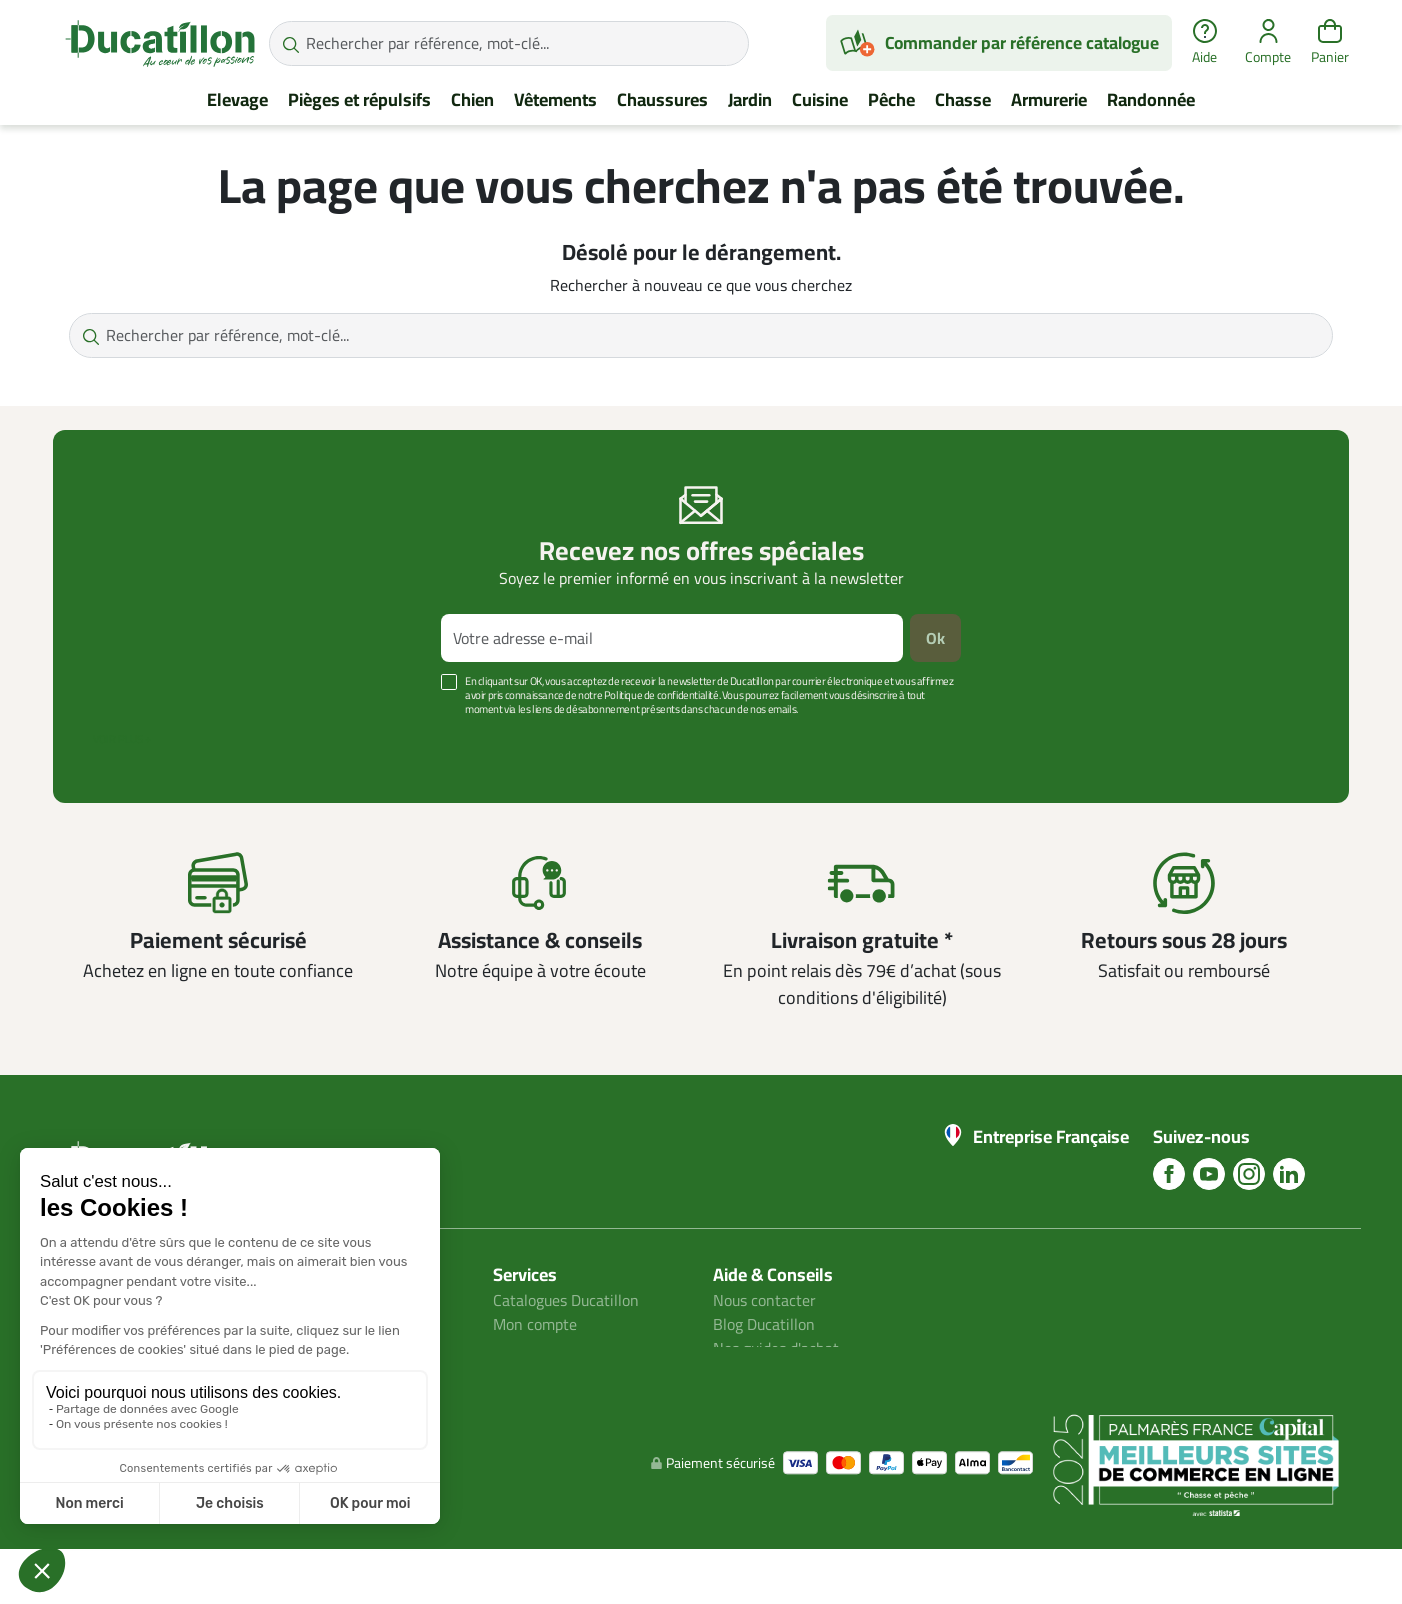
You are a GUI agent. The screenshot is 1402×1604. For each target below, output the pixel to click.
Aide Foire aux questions (796, 1372)
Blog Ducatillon (764, 1324)
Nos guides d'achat (776, 1348)
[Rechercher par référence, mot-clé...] (509, 43)
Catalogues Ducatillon (567, 1300)
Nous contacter (765, 1300)
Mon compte (535, 1324)
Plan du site (533, 1348)
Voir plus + (122, 739)
